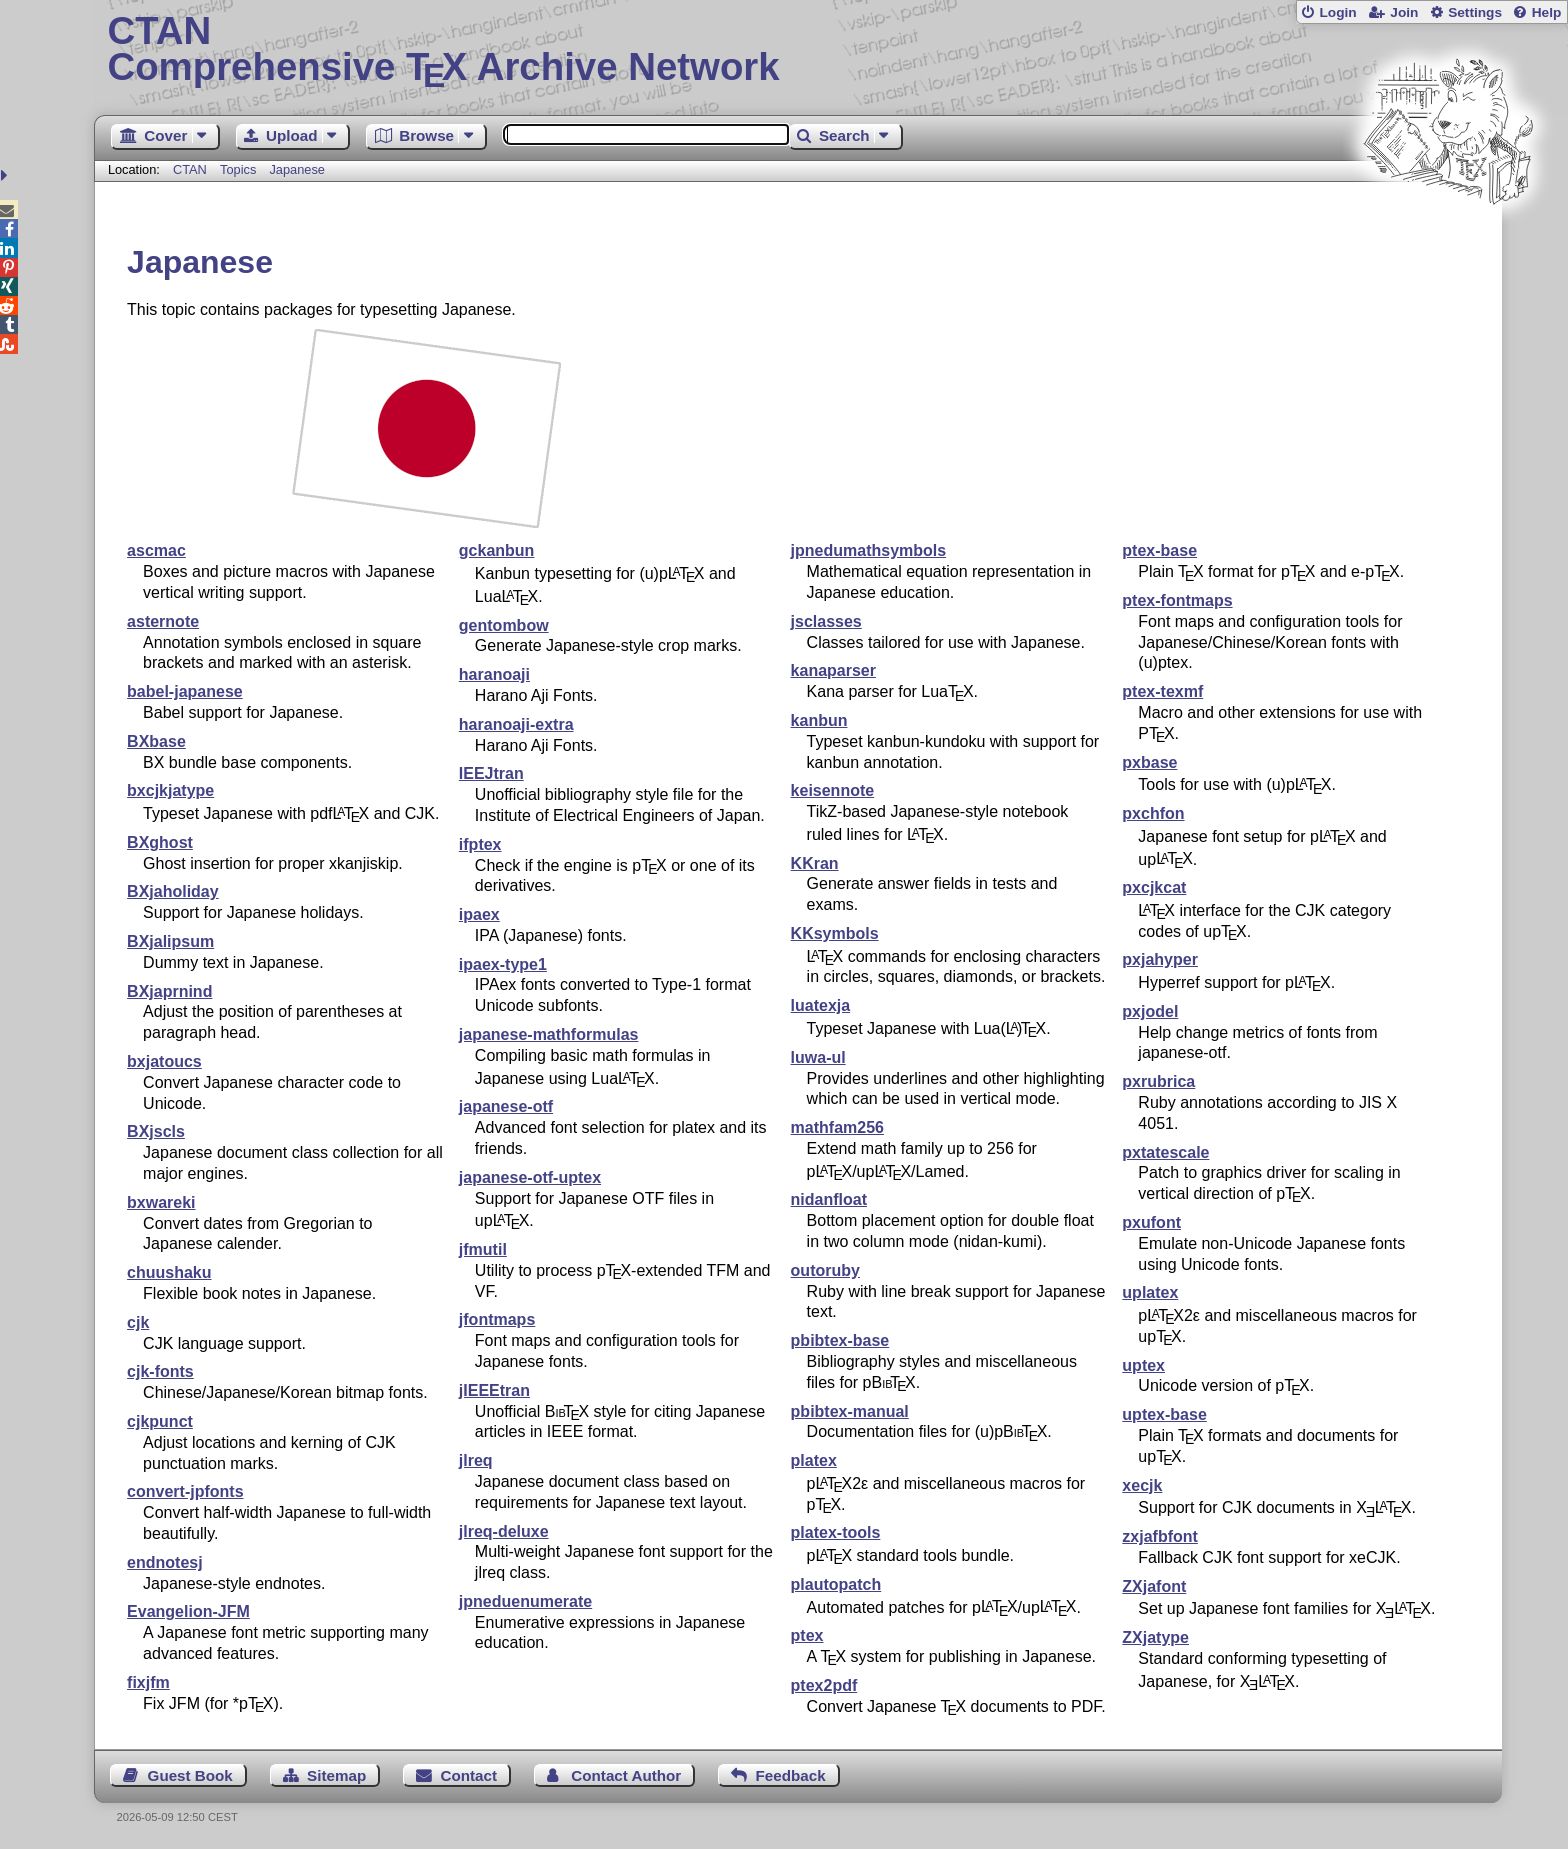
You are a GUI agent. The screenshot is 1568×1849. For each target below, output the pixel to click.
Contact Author (626, 1775)
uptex (1143, 1365)
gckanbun (497, 550)
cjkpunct (160, 1421)
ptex (807, 1635)
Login (1337, 12)
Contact (469, 1775)
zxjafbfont (1160, 1536)
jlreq (476, 1460)
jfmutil (483, 1249)
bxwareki (161, 1202)
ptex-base (1159, 550)
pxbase (1149, 762)
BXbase (156, 741)
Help (1547, 12)
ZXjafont (1154, 1586)
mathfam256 (837, 1127)
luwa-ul (818, 1057)
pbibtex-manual (850, 1411)
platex (814, 1460)
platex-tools (836, 1532)
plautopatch (836, 1584)
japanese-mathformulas (549, 1034)
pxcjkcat (1154, 887)
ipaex (479, 914)
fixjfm (148, 1682)
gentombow (504, 625)
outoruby (825, 1270)
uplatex (1150, 1292)
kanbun (819, 720)
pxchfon (1153, 813)
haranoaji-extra (516, 724)
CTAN (190, 169)
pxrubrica (1158, 1081)
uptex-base (1164, 1414)
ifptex (480, 844)
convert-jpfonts (185, 1491)
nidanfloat (829, 1199)
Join (1404, 12)
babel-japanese (185, 691)
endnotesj (165, 1562)
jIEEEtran (494, 1390)
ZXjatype (1155, 1637)
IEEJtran (491, 773)
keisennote (833, 790)
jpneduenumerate (525, 1601)
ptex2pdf (824, 1685)
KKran (815, 863)
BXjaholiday (173, 891)
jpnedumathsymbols (869, 550)
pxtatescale (1165, 1152)
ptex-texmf (1162, 691)
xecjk (1142, 1485)
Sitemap (336, 1775)
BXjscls (156, 1131)
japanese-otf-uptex (530, 1177)
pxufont (1151, 1222)
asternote (163, 621)
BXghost (160, 842)
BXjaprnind (169, 991)
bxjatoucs (164, 1061)
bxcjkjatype (170, 790)
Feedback (791, 1775)
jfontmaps (497, 1319)
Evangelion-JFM (188, 1611)
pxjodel (1150, 1011)
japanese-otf (506, 1106)
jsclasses (826, 621)
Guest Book (190, 1775)
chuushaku (169, 1272)
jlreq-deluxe (504, 1531)
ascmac (156, 550)
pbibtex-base (840, 1340)
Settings (1475, 12)
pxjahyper (1160, 959)
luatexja (821, 1005)
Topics (240, 169)
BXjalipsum (170, 941)
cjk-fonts (160, 1371)
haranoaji (494, 674)
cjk (138, 1322)
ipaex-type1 (503, 964)
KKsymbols (835, 933)
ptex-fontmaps (1177, 600)
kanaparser (833, 670)
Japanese (297, 169)
